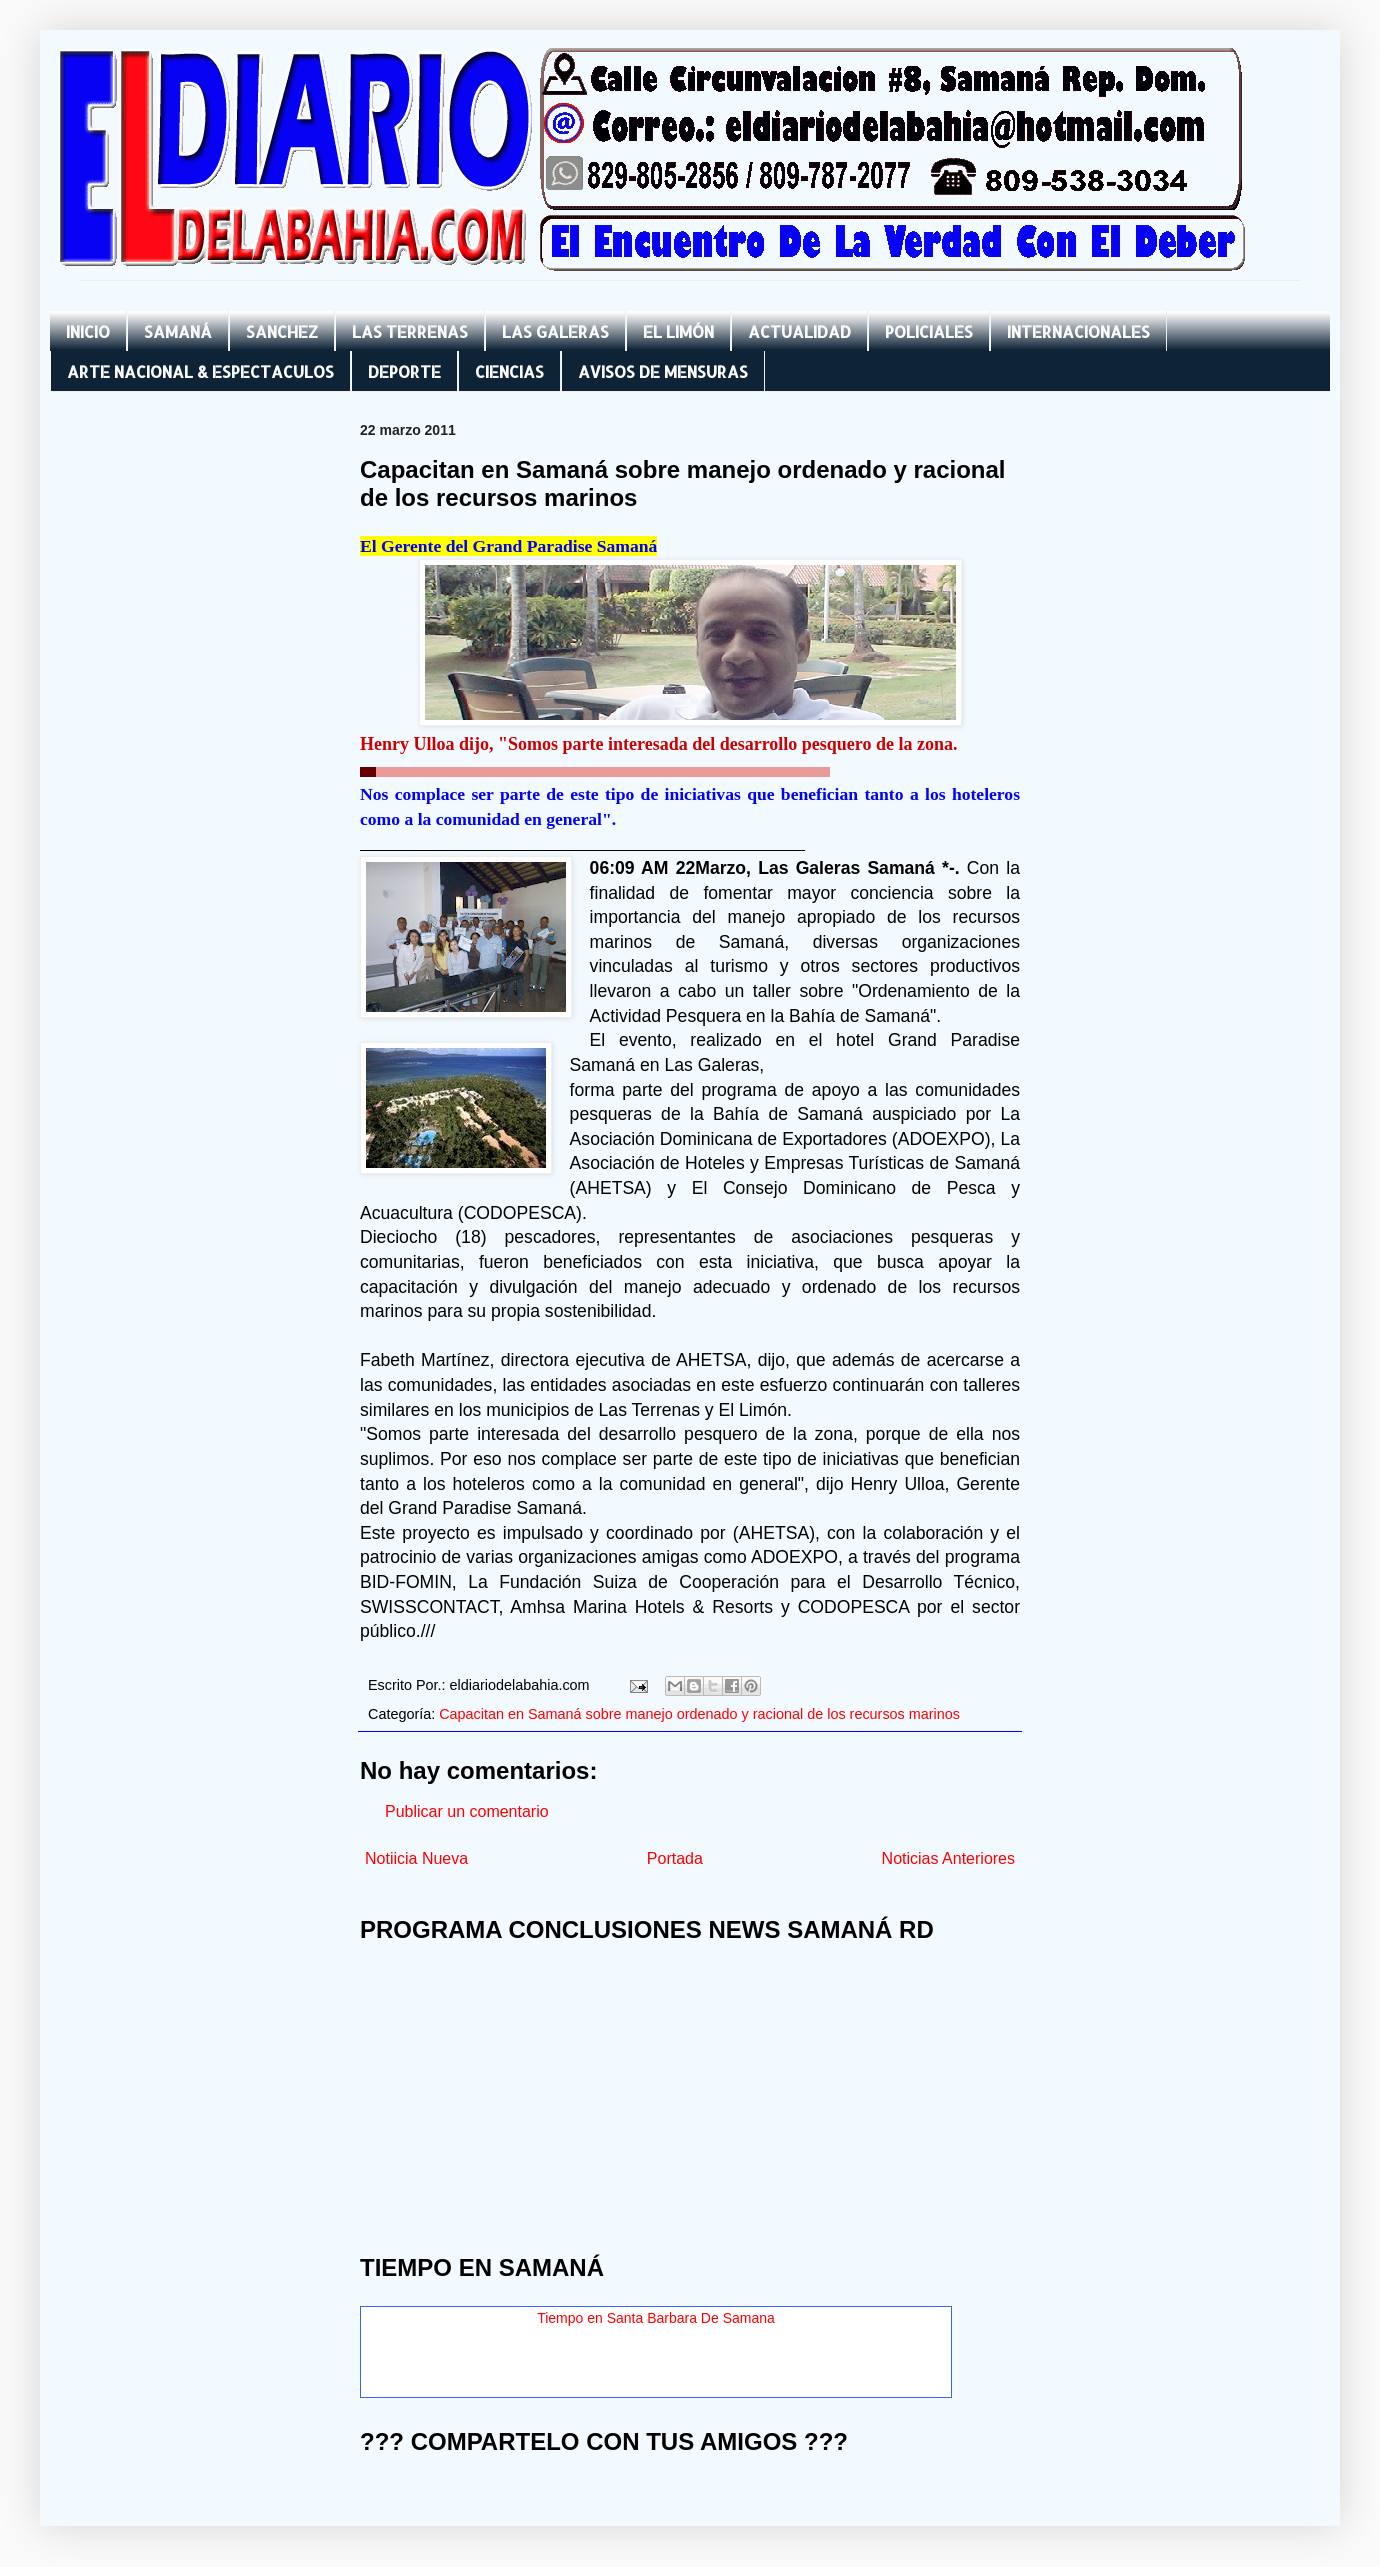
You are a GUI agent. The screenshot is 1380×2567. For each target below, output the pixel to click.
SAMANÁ (178, 331)
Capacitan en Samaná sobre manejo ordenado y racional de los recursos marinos (699, 1714)
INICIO (88, 331)
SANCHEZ (282, 331)
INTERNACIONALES (1078, 331)
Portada (675, 1858)
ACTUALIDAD (799, 331)
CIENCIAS (509, 371)
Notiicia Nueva (416, 1858)
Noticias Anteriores (948, 1858)
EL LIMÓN (678, 331)
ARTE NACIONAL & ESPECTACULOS (200, 371)
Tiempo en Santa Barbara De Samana (656, 2318)
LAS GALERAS (555, 331)
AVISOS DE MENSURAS (663, 371)
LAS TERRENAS (410, 331)
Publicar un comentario (467, 1811)
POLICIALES (929, 331)
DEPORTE (404, 371)
